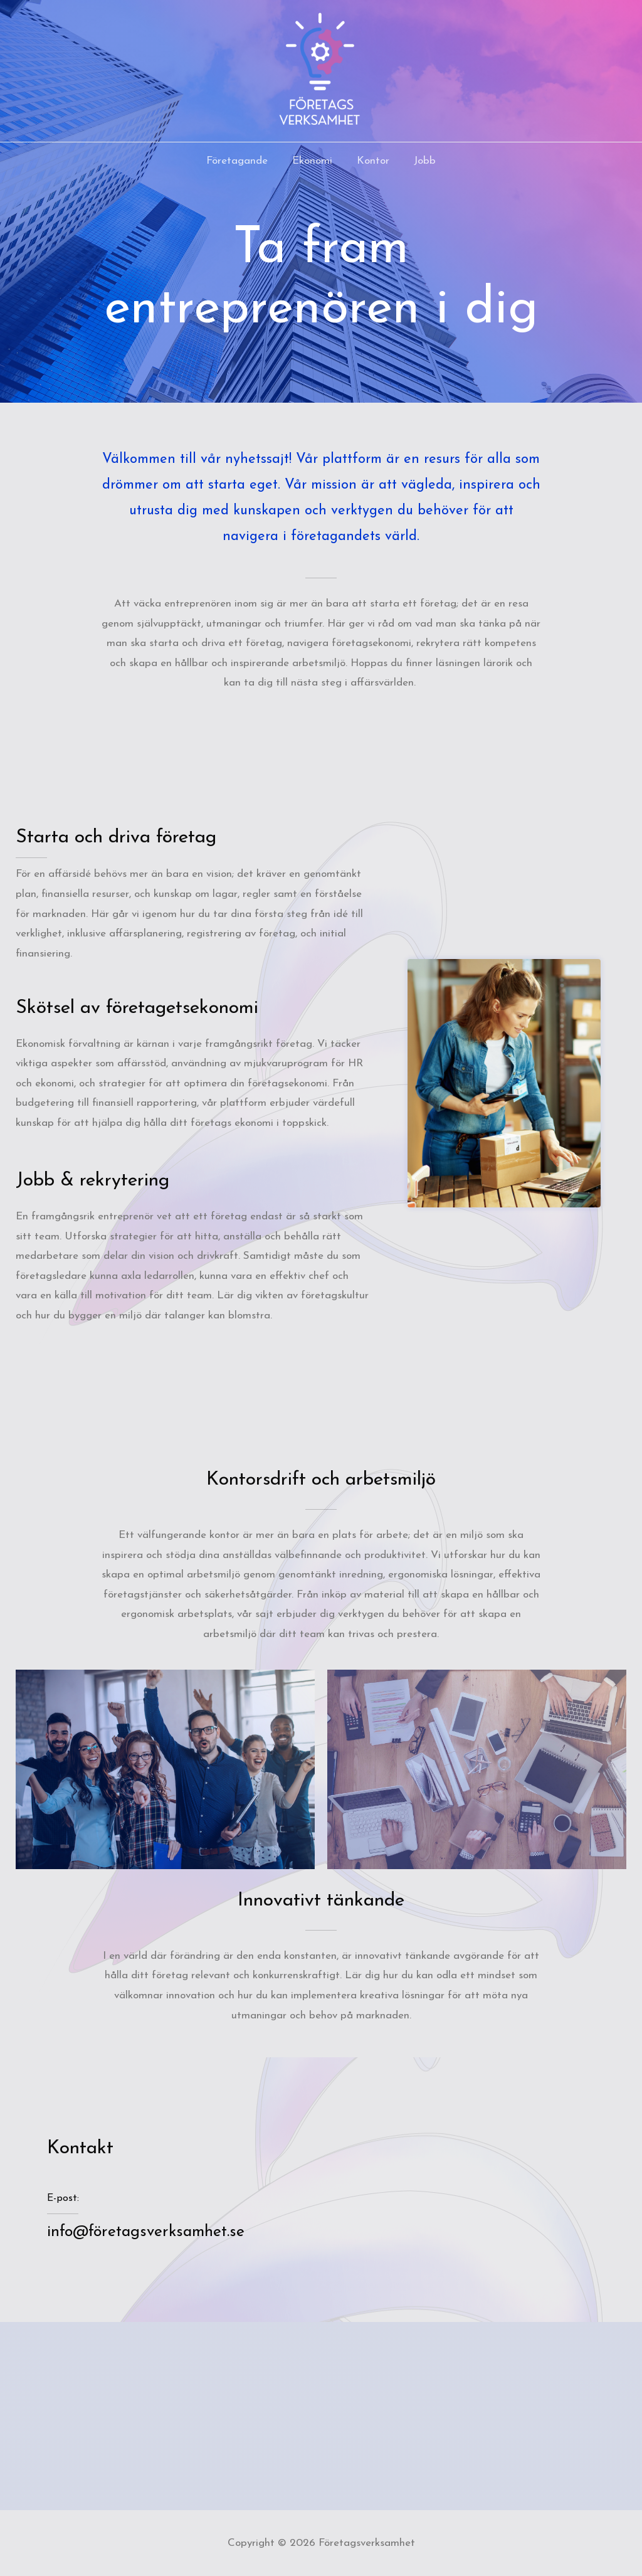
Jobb (420, 161)
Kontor (371, 161)
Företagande (242, 161)
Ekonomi (314, 161)
